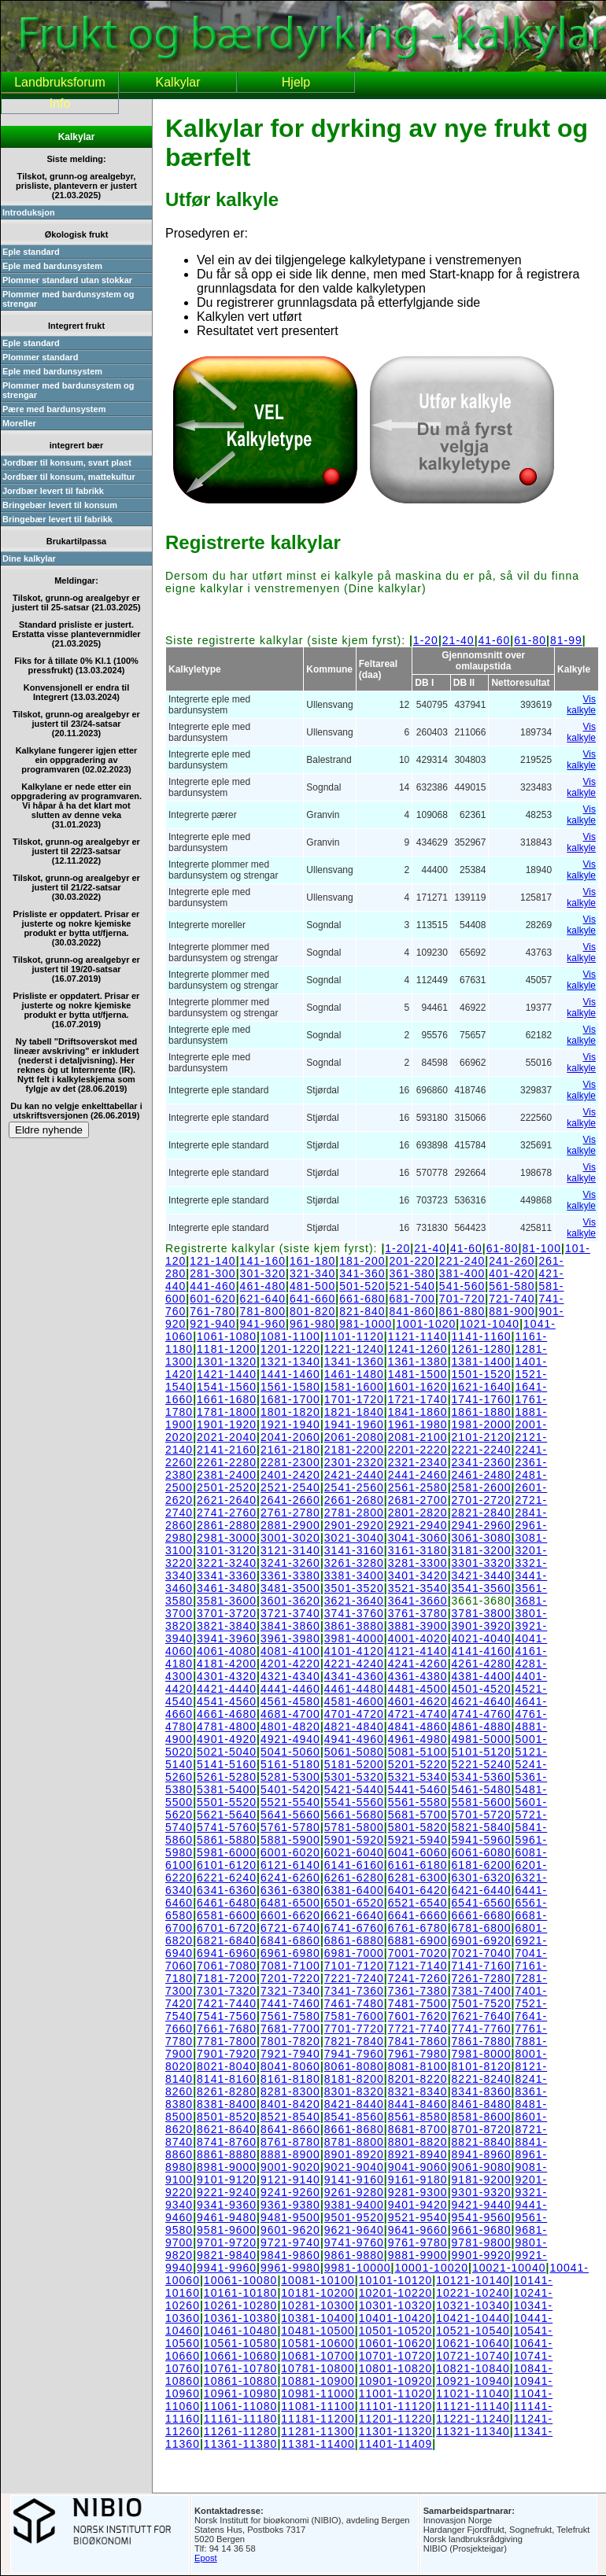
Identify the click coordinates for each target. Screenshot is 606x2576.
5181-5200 (354, 1764)
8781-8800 (354, 2142)
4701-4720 (354, 1714)
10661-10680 (241, 2355)
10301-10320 (396, 2305)
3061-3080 (482, 1537)
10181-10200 (318, 2293)
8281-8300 (290, 2091)
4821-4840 (354, 1726)
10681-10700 (318, 2355)
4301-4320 (227, 1676)
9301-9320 (482, 2192)
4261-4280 (482, 1663)
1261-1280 (482, 1349)
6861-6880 (354, 1940)
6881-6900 (418, 1940)
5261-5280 (227, 1777)
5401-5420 (290, 1789)
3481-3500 (290, 1588)
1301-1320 (227, 1361)
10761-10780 (241, 2368)
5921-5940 (418, 1839)
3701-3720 (227, 1613)
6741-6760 (354, 1928)
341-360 (362, 1273)
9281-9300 (418, 2192)
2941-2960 (482, 1525)
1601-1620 (418, 1386)
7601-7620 (418, 2016)
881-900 (511, 1311)
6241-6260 (290, 1877)
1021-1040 (489, 1323)
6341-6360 (227, 1890)
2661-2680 (354, 1500)
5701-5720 (482, 1814)
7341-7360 (354, 1991)
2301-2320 (354, 1462)
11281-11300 (318, 2431)
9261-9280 (354, 2192)
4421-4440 (227, 1688)
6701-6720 (227, 1928)
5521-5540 (290, 1802)
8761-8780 (290, 2142)
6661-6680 (482, 1915)
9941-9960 (227, 2267)
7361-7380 (418, 1991)
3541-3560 (482, 1588)
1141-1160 (482, 1336)
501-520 (362, 1286)
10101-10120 (396, 2280)
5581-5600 (482, 1802)
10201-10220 (396, 2293)
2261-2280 (227, 1462)
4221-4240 (354, 1663)
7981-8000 (482, 2053)
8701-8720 (482, 2129)
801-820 (312, 1311)
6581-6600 (227, 1915)
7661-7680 (227, 2028)
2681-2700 (418, 1500)
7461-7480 (354, 2003)
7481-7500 (418, 2003)
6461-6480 (227, 1902)
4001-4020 (418, 1638)
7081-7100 (290, 1965)
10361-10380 (241, 2318)
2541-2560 (354, 1487)
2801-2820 (418, 1512)
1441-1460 (290, 1374)
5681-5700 (418, 1814)
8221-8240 (482, 2079)
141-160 (263, 1261)
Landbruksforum (59, 82)
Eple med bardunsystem (52, 266)
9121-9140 (290, 2179)
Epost (205, 2558)
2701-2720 (482, 1500)
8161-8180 (290, 2079)
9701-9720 (227, 2242)
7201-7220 (290, 1978)
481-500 (312, 1286)
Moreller (19, 423)
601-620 (212, 1298)
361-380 (412, 1273)
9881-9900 (418, 2255)
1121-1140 (418, 1336)
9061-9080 (482, 2167)
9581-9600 (227, 2230)
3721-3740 (290, 1613)
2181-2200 (354, 1449)
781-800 (263, 1311)
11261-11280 (241, 2431)
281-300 (212, 1273)
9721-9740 (290, 2242)
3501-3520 (354, 1588)
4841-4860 (418, 1726)
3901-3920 (482, 1626)
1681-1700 (290, 1399)
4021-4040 (482, 1638)
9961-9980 (290, 2267)
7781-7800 (227, 2041)
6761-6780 (418, 1928)
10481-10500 (318, 2330)
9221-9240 (227, 2192)
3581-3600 (227, 1600)
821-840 (362, 1311)
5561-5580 (418, 1802)
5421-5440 (354, 1789)
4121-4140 (418, 1651)
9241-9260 (290, 2192)
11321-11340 (473, 2431)
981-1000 (365, 1323)
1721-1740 (418, 1399)
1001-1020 (426, 1323)
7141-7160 (482, 1965)
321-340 (312, 1273)
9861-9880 (354, 2255)
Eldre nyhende (49, 1130)
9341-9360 (227, 2204)
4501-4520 (482, 1688)
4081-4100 (290, 1651)
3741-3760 (354, 1613)
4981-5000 (482, 1739)
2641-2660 (290, 1500)
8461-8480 (482, 2104)
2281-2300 (290, 1462)
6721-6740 (290, 1928)
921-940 (212, 1323)
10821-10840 (473, 2368)
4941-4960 (354, 1739)
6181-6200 (482, 1865)
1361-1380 (418, 1361)
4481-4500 (418, 1688)
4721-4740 (418, 1714)
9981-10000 (357, 2267)
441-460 (212, 1286)
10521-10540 (473, 2330)
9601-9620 (290, 2230)
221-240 (462, 1261)
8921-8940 (418, 2154)
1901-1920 (227, 1424)
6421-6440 (482, 1890)
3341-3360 (227, 1575)
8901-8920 (354, 2154)
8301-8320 (354, 2091)
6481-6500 (290, 1902)
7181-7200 (227, 1978)
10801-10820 (396, 2368)
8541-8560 (354, 2116)
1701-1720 (354, 1399)
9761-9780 (418, 2242)
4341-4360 (354, 1676)
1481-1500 (418, 1374)
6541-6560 (482, 1902)
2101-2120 (482, 1437)
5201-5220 (418, 1764)
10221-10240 (473, 2293)
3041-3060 (418, 1537)
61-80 (530, 640)
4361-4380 (418, 1676)
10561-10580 (241, 2343)
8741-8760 (227, 2142)
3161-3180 (418, 1550)
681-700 (412, 1298)
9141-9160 (354, 2179)
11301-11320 (396, 2431)
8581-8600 (482, 2116)
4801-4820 (290, 1726)
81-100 (541, 1248)
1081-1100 (290, 1336)
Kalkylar (178, 82)
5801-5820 (418, 1827)
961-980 (312, 1323)
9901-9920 (482, 2255)
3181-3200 (482, 1550)
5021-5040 (227, 1751)
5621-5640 (227, 1814)
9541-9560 (482, 2217)
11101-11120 (396, 2406)
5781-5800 (354, 1827)
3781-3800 (482, 1613)
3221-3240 (227, 1563)
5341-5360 (482, 1777)
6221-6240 (227, 1877)
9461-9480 (227, 2217)
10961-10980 (241, 2393)
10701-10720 (396, 2355)
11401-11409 (396, 2444)
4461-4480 (354, 1688)
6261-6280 (354, 1877)
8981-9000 (227, 2167)
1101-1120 (354, 1336)
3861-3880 (354, 1626)
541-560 (462, 1286)
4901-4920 (227, 1739)
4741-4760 (482, 1714)
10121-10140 (473, 2280)
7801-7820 (290, 2041)
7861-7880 (482, 2041)
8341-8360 (482, 2091)
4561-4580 (290, 1701)
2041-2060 (290, 1437)
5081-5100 (418, 1751)
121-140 (212, 1261)
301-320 (263, 1273)
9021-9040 (354, 2167)
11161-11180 (241, 2418)
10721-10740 (473, 2355)
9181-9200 (482, 2179)
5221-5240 (482, 1764)
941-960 (263, 1323)
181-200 (362, 1261)
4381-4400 (482, 1676)
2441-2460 (418, 1475)
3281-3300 (418, 1563)
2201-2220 (418, 1449)
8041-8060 (290, 2066)
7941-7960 (354, 2053)
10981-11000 (318, 2393)
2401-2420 (290, 1475)
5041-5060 (290, 1751)
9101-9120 (227, 2179)
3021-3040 (354, 1537)
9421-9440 (482, 2204)
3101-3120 (227, 1550)
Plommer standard (40, 357)
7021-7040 (482, 1953)
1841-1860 (418, 1412)
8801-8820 (418, 2142)
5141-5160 (227, 1764)
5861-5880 (227, 1839)
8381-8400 (227, 2104)
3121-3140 (290, 1550)
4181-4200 (227, 1663)
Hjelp (296, 82)
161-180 (312, 1261)
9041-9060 (418, 2167)
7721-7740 (418, 2028)
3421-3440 (482, 1575)
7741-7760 (482, 2028)
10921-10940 (473, 2381)
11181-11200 (318, 2418)
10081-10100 (318, 2280)
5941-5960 (482, 1839)
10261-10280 (241, 2305)
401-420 (511, 1273)
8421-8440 (354, 2104)
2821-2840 (482, 1512)
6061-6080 (482, 1852)
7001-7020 (418, 1953)
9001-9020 (290, 2167)
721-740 (511, 1298)
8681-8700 (418, 2129)
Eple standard (31, 251)
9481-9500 (290, 2217)
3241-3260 (290, 1563)
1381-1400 (482, 1361)
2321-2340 (418, 1462)
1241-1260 (418, 1349)
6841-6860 (290, 1940)
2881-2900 (290, 1525)
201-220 (412, 1261)
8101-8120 (482, 2066)
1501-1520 (482, 1374)
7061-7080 (227, 1965)
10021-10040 (509, 2267)
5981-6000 (227, 1852)
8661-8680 (354, 2129)
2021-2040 (227, 1437)
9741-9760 (354, 2242)
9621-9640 (354, 2230)
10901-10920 (396, 2381)
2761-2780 (290, 1512)
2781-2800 (354, 1512)
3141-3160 (354, 1550)
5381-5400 (227, 1789)
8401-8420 (290, 2104)
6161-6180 (418, 1865)
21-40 (458, 640)
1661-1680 (227, 1399)
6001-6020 (290, 1852)
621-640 (263, 1298)
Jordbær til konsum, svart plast (66, 462)
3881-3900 (418, 1626)
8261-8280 (227, 2091)
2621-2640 (227, 1500)
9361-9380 (290, 2204)
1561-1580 (290, 1386)
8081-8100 (418, 2066)
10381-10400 (318, 2318)
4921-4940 (290, 1739)
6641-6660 (418, 1915)
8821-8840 (482, 2142)
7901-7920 (227, 2053)
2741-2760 (227, 1512)
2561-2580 (418, 1487)
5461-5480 (482, 1789)
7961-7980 (418, 2053)
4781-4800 (227, 1726)
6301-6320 (482, 1877)
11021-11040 (473, 2393)
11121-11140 (473, 2406)
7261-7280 (482, 1978)
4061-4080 (227, 1651)
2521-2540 (290, 1487)
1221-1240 (354, 1349)
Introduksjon (28, 212)
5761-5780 (290, 1827)
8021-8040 (227, 2066)
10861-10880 (241, 2381)
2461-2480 (482, 1475)
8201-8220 (418, 2079)
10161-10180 (241, 2293)
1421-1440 (227, 1374)
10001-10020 (432, 2267)
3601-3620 (290, 1600)
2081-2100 (418, 1437)
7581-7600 (354, 2016)
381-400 (462, 1273)
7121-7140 (418, 1965)
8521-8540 (290, 2116)
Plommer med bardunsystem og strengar (68, 298)
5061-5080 (354, 1751)
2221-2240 (482, 1449)
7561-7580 (290, 2016)
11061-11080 (241, 2406)
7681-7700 (290, 2028)
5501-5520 (227, 1802)
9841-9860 (290, 2255)
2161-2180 (290, 1449)
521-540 (412, 1286)
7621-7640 (482, 2016)
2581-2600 (482, 1487)
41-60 (495, 640)
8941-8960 (482, 2154)
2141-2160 (227, 1449)
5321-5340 (418, 1777)
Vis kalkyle (581, 705)
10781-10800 (318, 2368)
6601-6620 (290, 1915)
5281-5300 (290, 1777)
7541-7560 (227, 2016)
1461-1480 (354, 1374)
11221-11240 (473, 2418)
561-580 (511, 1286)
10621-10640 (473, 2343)
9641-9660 (418, 2230)
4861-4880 (482, 1726)
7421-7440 (227, 2003)
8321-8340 (418, 2091)
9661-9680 (482, 2230)
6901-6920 (482, 1940)
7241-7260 (418, 1978)
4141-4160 (482, 1651)
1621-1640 (482, 1386)
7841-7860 (418, 2041)
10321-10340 (473, 2305)
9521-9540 (418, 2217)
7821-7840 (354, 2041)
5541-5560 (354, 1802)
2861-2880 (227, 1525)
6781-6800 (482, 1928)
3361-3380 (290, 1575)
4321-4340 (290, 1676)
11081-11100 (318, 2406)
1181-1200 (227, 1349)
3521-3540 (418, 1588)
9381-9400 (354, 2204)
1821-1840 (354, 1412)
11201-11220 (396, 2418)
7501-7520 (482, 2003)
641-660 (312, 1298)
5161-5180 (290, 1764)
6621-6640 (354, 1915)
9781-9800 (482, 2242)
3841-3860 (290, 1626)
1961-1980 (418, 1424)
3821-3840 (227, 1626)
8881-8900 (290, 2154)
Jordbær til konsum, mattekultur (68, 476)
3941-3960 (227, 1638)
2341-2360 (482, 1462)
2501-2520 (227, 1487)
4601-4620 (418, 1701)
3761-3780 (418, 1613)
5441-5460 (418, 1789)
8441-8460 (418, 2104)
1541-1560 (227, 1386)
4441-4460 (290, 1688)
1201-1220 (290, 1349)
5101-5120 (482, 1751)
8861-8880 (227, 2154)
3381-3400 (354, 1575)
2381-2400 (227, 1475)
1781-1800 (227, 1412)
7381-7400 (482, 1991)
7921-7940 (290, 2053)
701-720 (462, 1298)
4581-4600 (354, 1701)
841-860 (412, 1311)
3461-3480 (227, 1588)
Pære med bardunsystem (53, 409)
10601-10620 (396, 2343)
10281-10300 (318, 2305)
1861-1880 (482, 1412)
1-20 (425, 640)
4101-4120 (354, 1651)
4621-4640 (482, 1701)
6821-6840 (227, 1940)
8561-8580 (418, 2116)
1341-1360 (354, 1361)
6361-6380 (290, 1890)
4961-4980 (418, 1739)
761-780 (212, 1311)
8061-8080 (354, 2066)
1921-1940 (290, 1424)
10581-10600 (318, 2343)
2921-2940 (418, 1525)
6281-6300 (418, 1877)
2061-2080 (354, 1437)
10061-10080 (241, 2280)
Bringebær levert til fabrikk (57, 519)
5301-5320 (354, 1777)
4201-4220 (290, 1663)
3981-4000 (354, 1638)
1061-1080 (227, 1336)
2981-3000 (227, 1537)
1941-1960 (354, 1424)
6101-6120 (227, 1865)
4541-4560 (227, 1701)
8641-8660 (290, 2129)
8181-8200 (354, 2079)
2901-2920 (354, 1525)
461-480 (263, 1286)
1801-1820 (290, 1412)
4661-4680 (227, 1714)
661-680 (362, 1298)
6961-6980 (290, 1953)
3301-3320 (482, 1563)
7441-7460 (290, 2003)
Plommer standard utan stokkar (67, 280)
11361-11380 (241, 2444)
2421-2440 (354, 1475)
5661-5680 (354, 1814)
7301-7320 (227, 1991)
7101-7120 (354, 1965)
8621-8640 (227, 2129)
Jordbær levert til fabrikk (53, 491)
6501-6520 (354, 1902)
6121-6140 (290, 1865)
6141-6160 (354, 1865)
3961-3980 (290, 1638)
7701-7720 (354, 2028)
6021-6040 (354, 1852)
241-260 (511, 1261)
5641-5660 (290, 1814)
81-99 (566, 640)
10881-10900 (318, 2381)
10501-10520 (396, 2330)
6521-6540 (418, 1902)
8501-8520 (227, 2116)
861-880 (462, 1311)
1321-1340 (290, 1361)
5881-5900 (290, 1839)
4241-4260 (418, 1663)
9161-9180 (418, 2179)
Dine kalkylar (29, 558)
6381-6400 (354, 1890)
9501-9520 (354, 2217)
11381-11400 (318, 2444)
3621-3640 (354, 1600)
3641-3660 (418, 1600)
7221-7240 (354, 1978)
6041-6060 (418, 1852)
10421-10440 (473, 2318)
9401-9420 (418, 2204)
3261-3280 (354, 1563)
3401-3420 (418, 1575)
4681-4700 (290, 1714)
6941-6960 (227, 1953)
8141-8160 (227, 2079)
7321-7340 (290, 1991)
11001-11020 (396, 2393)
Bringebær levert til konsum (59, 505)
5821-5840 (482, 1827)
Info (60, 103)
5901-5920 (354, 1839)
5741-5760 (227, 1827)
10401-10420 (396, 2318)
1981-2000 (482, 1424)
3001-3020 (290, 1537)
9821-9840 (227, 2255)
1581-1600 (354, 1386)
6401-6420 (418, 1890)
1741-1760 (482, 1399)
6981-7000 (354, 1953)
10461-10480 (241, 2330)
